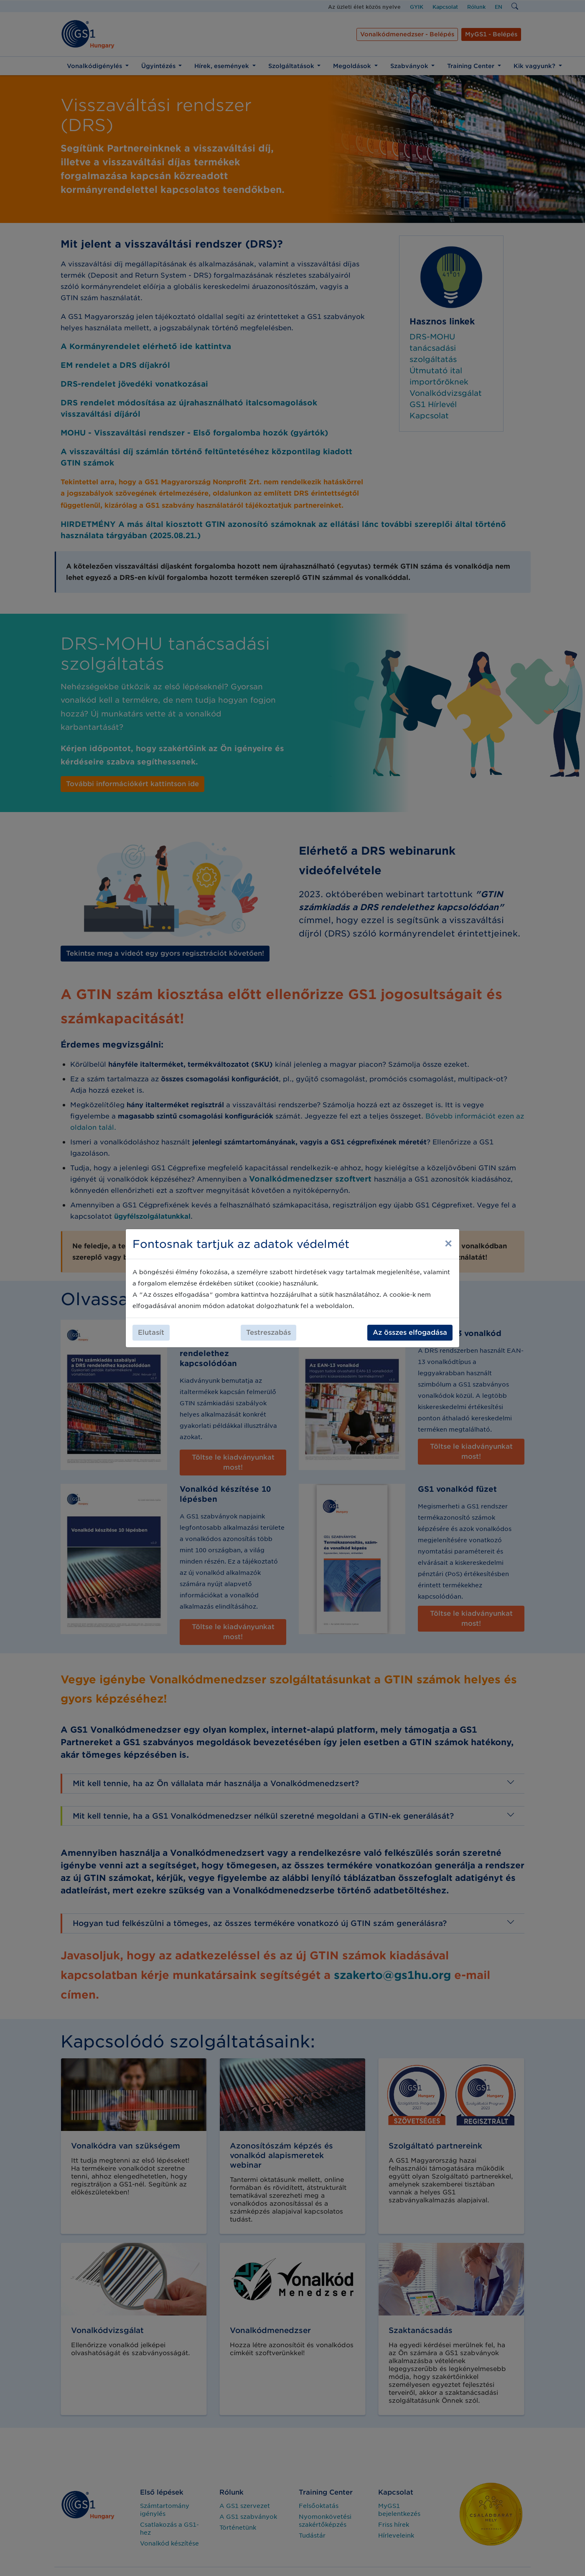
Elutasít (151, 1332)
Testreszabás (268, 1332)
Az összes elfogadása (410, 1332)
